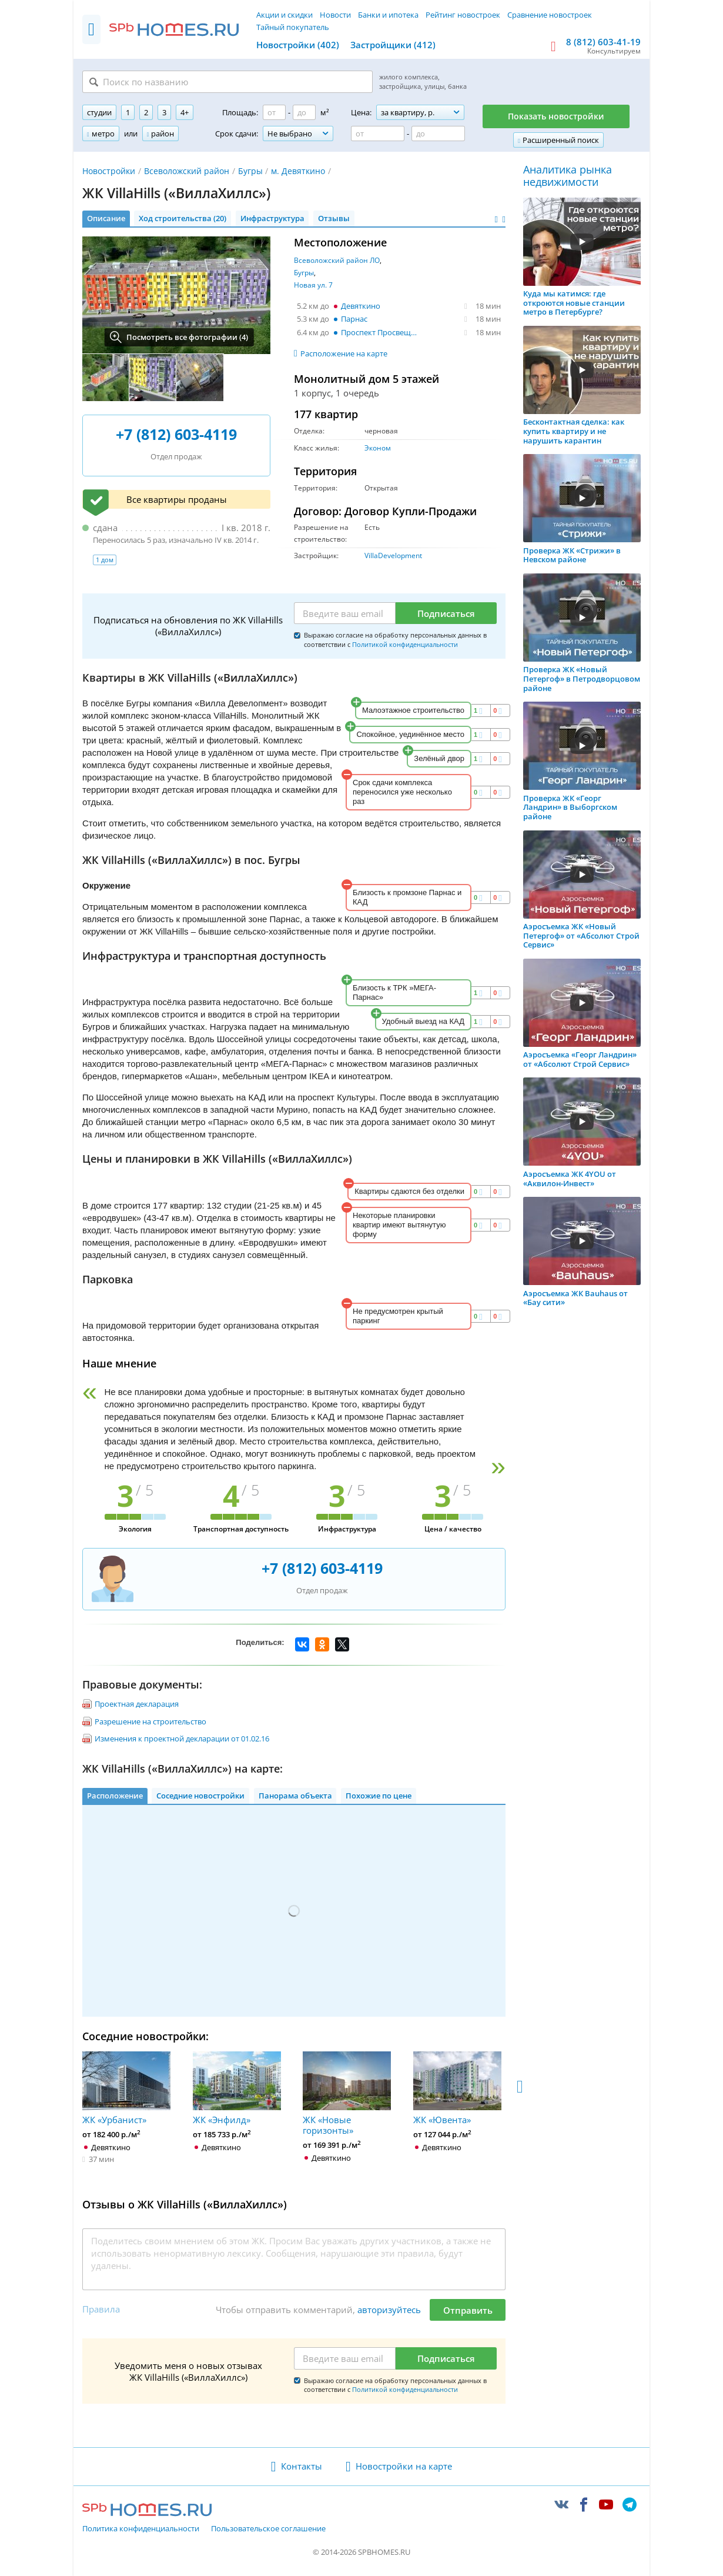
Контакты (301, 2466)
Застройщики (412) (393, 44)
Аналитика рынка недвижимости (567, 176)
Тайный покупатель (292, 27)
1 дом (104, 559)
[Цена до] (438, 133)
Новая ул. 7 (313, 285)
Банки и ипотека (388, 14)
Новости (335, 14)
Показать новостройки (556, 116)
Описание (106, 218)
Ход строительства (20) (182, 218)
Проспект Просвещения (382, 332)
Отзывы (334, 218)
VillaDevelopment (393, 555)
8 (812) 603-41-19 (603, 41)
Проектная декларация (137, 1704)
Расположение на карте (343, 353)
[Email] (345, 613)
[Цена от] (377, 133)
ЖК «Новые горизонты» (347, 2093)
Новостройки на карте (404, 2466)
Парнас (354, 318)
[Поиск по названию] (227, 82)
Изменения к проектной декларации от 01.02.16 (182, 1738)
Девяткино (360, 306)
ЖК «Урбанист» (126, 2088)
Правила (101, 2309)
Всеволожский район (186, 170)
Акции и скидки (284, 14)
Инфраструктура (272, 218)
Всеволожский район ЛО (337, 260)
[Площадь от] (274, 112)
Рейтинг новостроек (463, 14)
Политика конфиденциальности (140, 2529)
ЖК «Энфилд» (237, 2088)
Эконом (377, 448)
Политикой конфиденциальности (405, 644)
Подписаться (446, 613)
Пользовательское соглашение (268, 2529)
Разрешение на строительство (150, 1721)
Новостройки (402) (297, 44)
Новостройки (108, 170)
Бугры (250, 170)
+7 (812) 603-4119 (176, 434)
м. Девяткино (298, 170)
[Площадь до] (304, 112)
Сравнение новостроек (549, 14)
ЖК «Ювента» (457, 2088)
